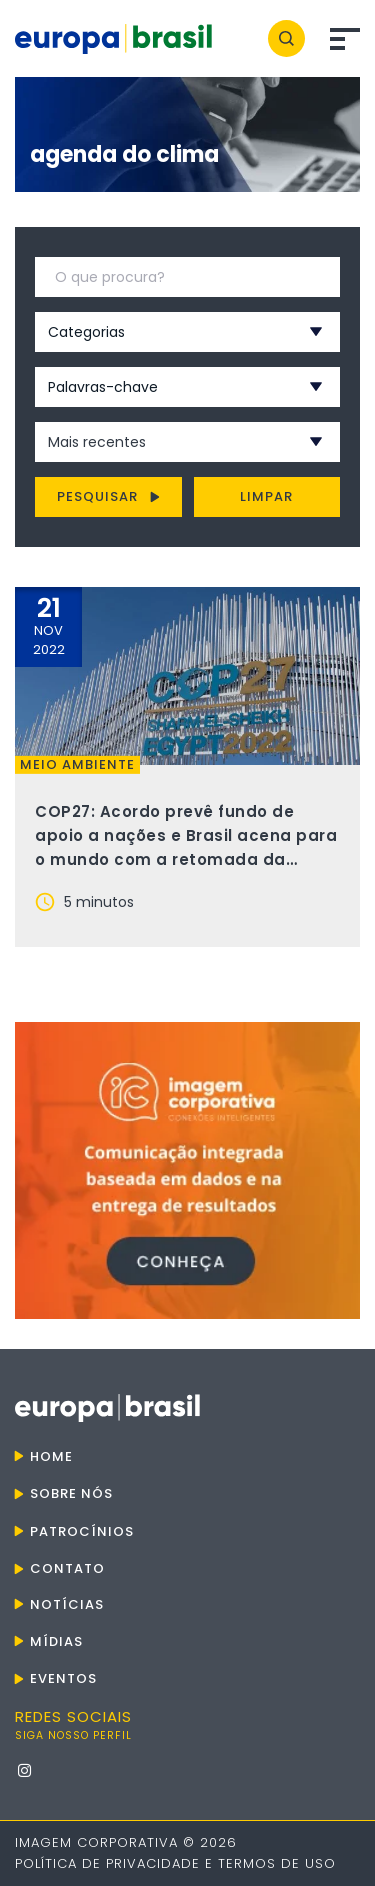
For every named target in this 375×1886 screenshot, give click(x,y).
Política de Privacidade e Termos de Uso (175, 1863)
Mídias (56, 1641)
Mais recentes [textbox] (97, 442)
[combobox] (161, 332)
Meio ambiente (77, 765)
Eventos (63, 1678)
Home (51, 1456)
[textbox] (161, 332)
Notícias (67, 1604)
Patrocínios (82, 1531)
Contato (67, 1568)
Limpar (266, 496)
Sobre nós (71, 1493)
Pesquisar (108, 496)
